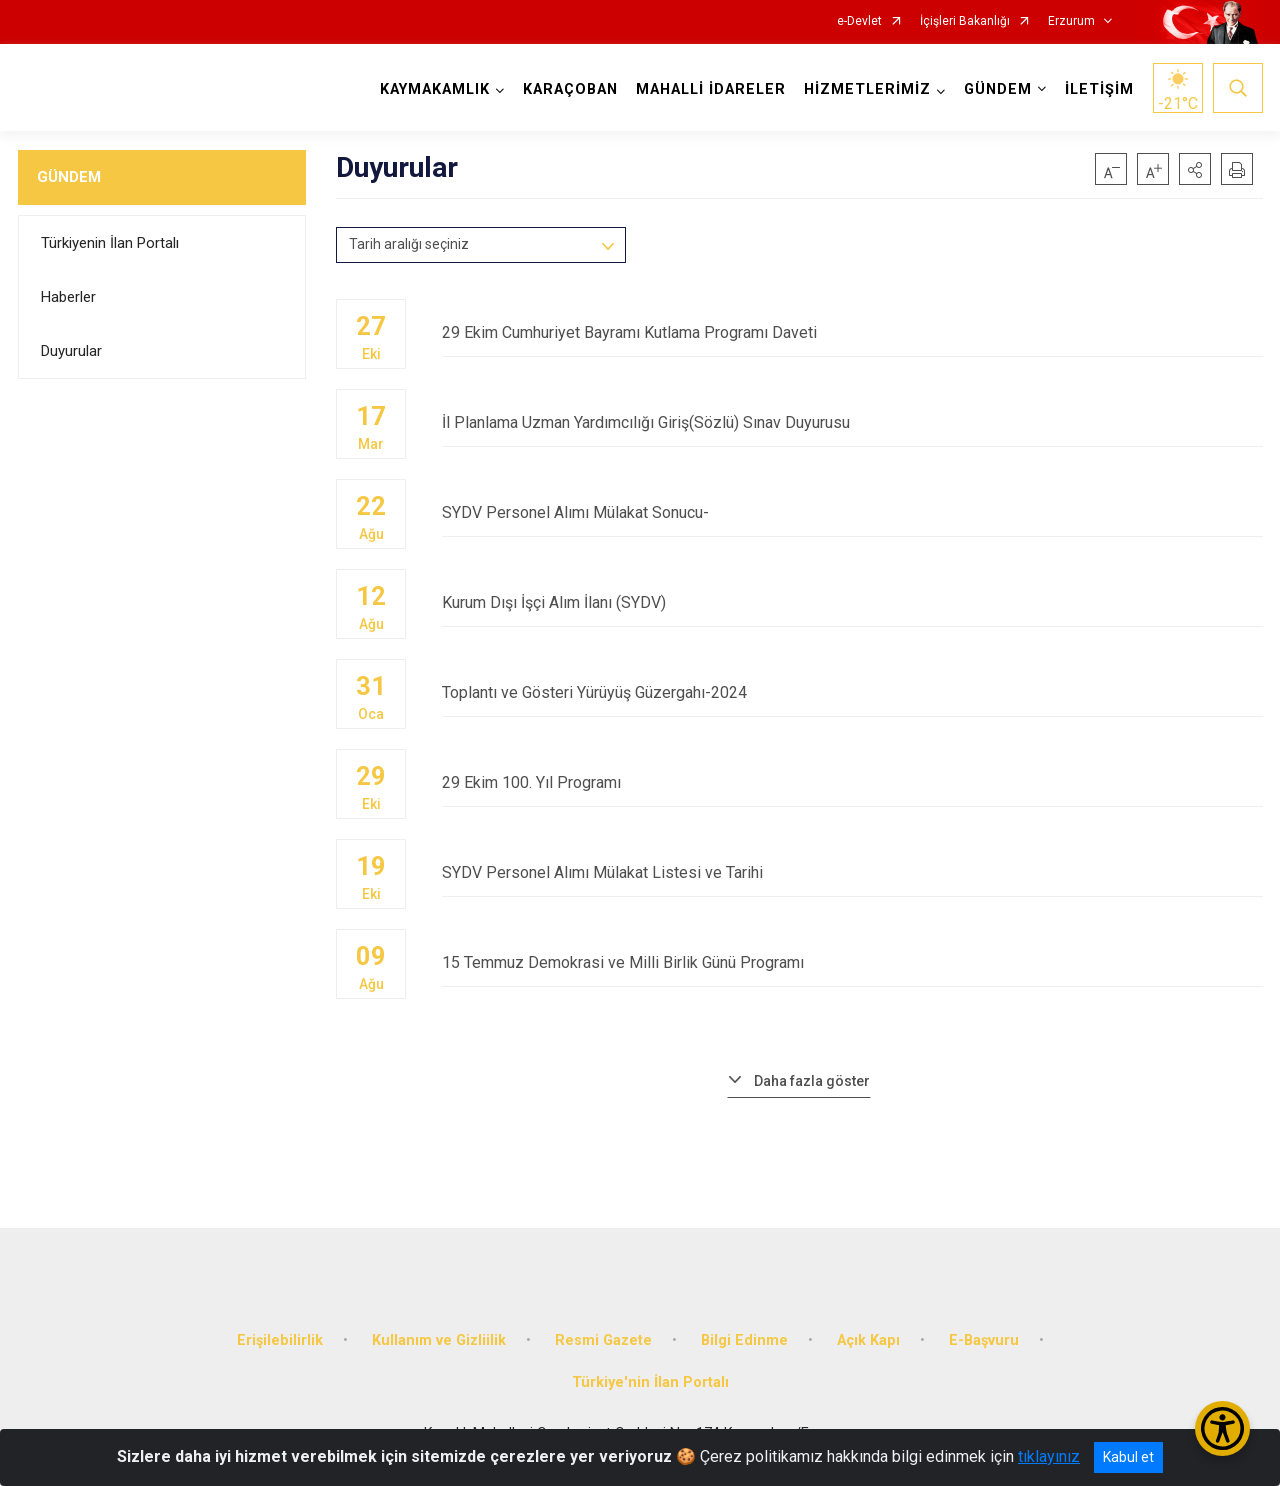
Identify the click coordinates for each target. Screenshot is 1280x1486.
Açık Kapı (868, 1340)
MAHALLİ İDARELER (711, 89)
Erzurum (1071, 21)
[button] (1195, 169)
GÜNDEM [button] (998, 89)
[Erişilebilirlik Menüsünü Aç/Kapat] (1222, 1428)
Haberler (68, 297)
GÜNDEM (69, 177)
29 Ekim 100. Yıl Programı (852, 782)
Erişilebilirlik (280, 1340)
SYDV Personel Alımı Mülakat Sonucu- (852, 512)
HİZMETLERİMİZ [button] (867, 89)
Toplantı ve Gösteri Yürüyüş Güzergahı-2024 (852, 692)
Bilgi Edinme (744, 1340)
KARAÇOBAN (570, 89)
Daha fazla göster (812, 1081)
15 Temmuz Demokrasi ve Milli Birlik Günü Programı (852, 962)
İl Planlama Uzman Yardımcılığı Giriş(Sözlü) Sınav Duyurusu (852, 422)
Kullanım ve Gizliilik (439, 1340)
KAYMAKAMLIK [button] (435, 89)
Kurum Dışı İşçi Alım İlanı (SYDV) (852, 602)
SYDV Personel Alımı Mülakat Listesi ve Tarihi (852, 872)
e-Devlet (859, 21)
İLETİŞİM (1099, 89)
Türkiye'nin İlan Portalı (650, 1382)
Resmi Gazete (603, 1340)
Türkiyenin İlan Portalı (110, 243)
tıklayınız (1049, 1456)
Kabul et (1128, 1457)
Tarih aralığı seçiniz (409, 244)
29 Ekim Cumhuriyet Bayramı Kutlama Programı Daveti (852, 332)
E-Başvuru (984, 1340)
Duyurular (71, 351)
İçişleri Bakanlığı (965, 21)
